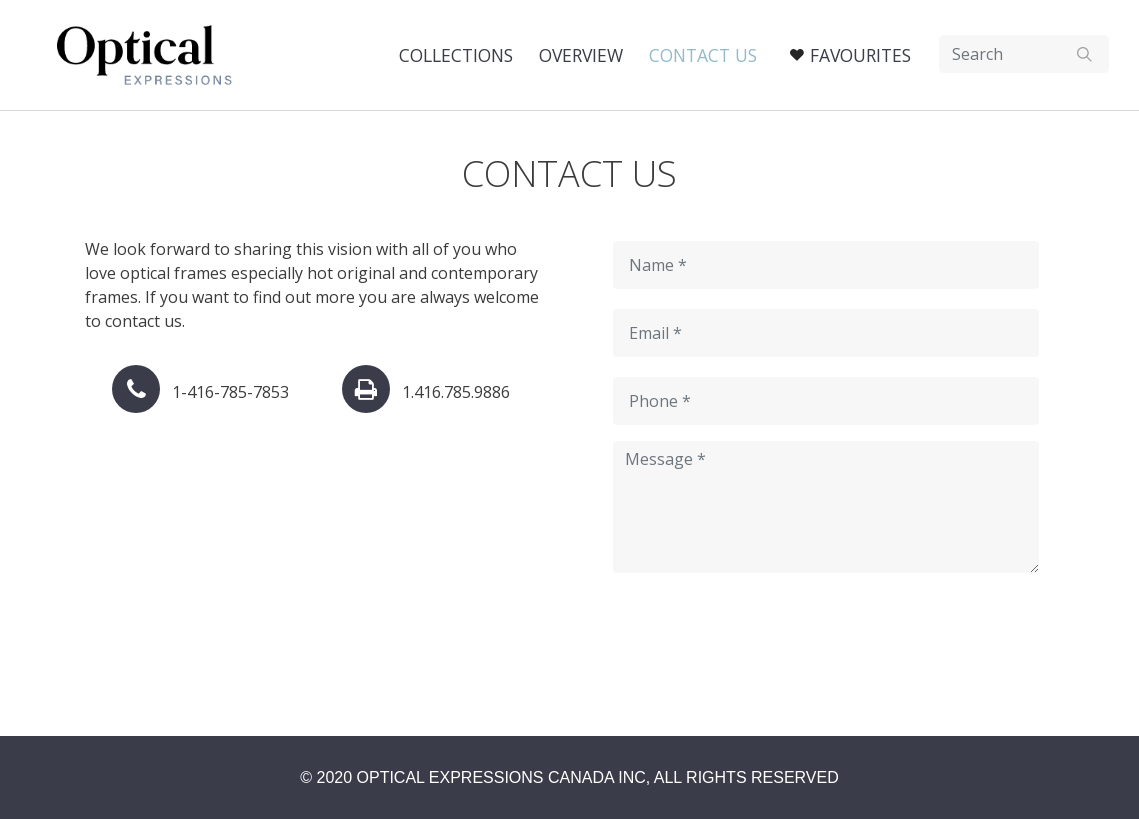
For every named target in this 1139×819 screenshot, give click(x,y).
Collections (456, 55)
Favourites (860, 55)
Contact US (703, 55)
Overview (581, 55)
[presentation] (765, 644)
